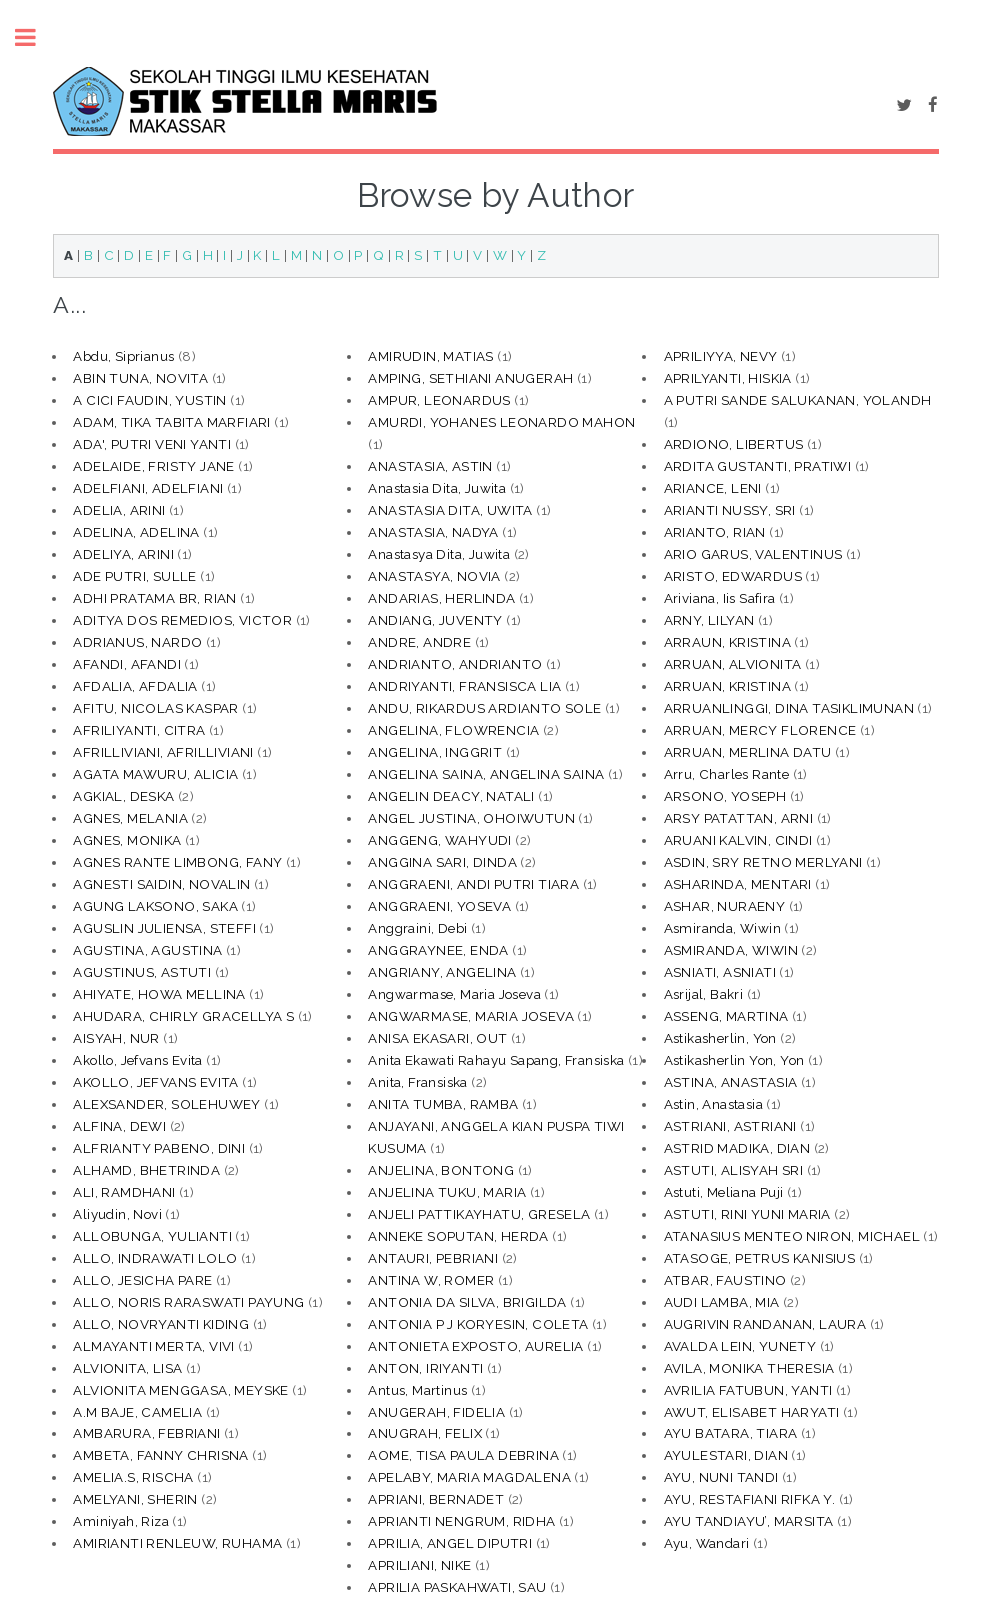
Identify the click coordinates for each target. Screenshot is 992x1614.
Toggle (36, 37)
